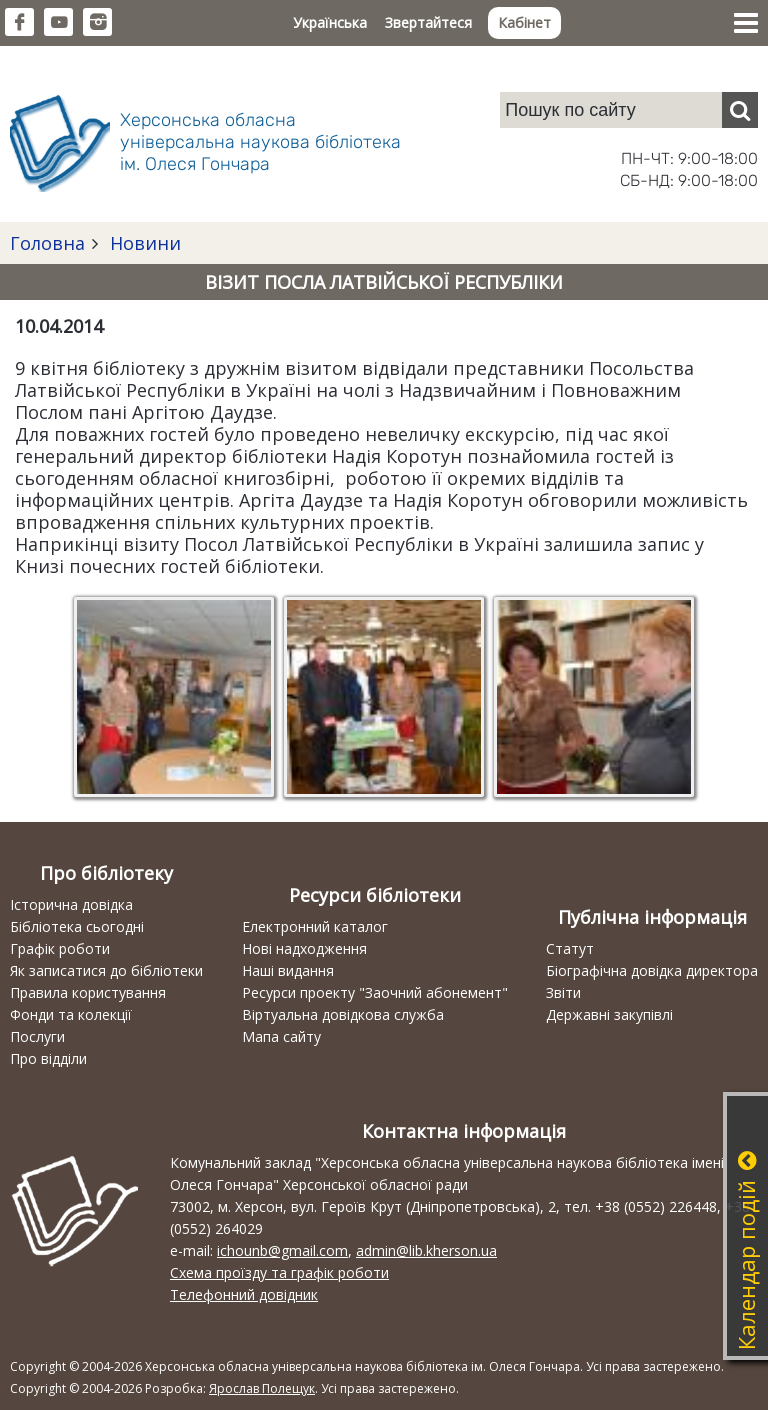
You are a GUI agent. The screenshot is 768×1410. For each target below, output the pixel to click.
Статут (570, 948)
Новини (143, 243)
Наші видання (288, 970)
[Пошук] (740, 110)
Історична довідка (71, 904)
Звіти (563, 992)
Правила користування (88, 992)
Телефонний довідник (244, 1294)
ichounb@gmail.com (282, 1250)
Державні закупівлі (609, 1014)
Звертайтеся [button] (428, 22)
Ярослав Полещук (262, 1388)
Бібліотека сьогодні (77, 926)
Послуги (37, 1036)
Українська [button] (330, 22)
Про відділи (48, 1058)
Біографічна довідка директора (652, 970)
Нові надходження (304, 948)
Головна (47, 243)
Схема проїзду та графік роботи (279, 1272)
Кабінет (524, 22)
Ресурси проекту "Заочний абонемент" (375, 992)
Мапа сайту (281, 1036)
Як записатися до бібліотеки (106, 970)
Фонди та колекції (71, 1014)
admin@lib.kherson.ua (426, 1250)
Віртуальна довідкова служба (343, 1014)
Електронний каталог (315, 926)
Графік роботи (60, 948)
